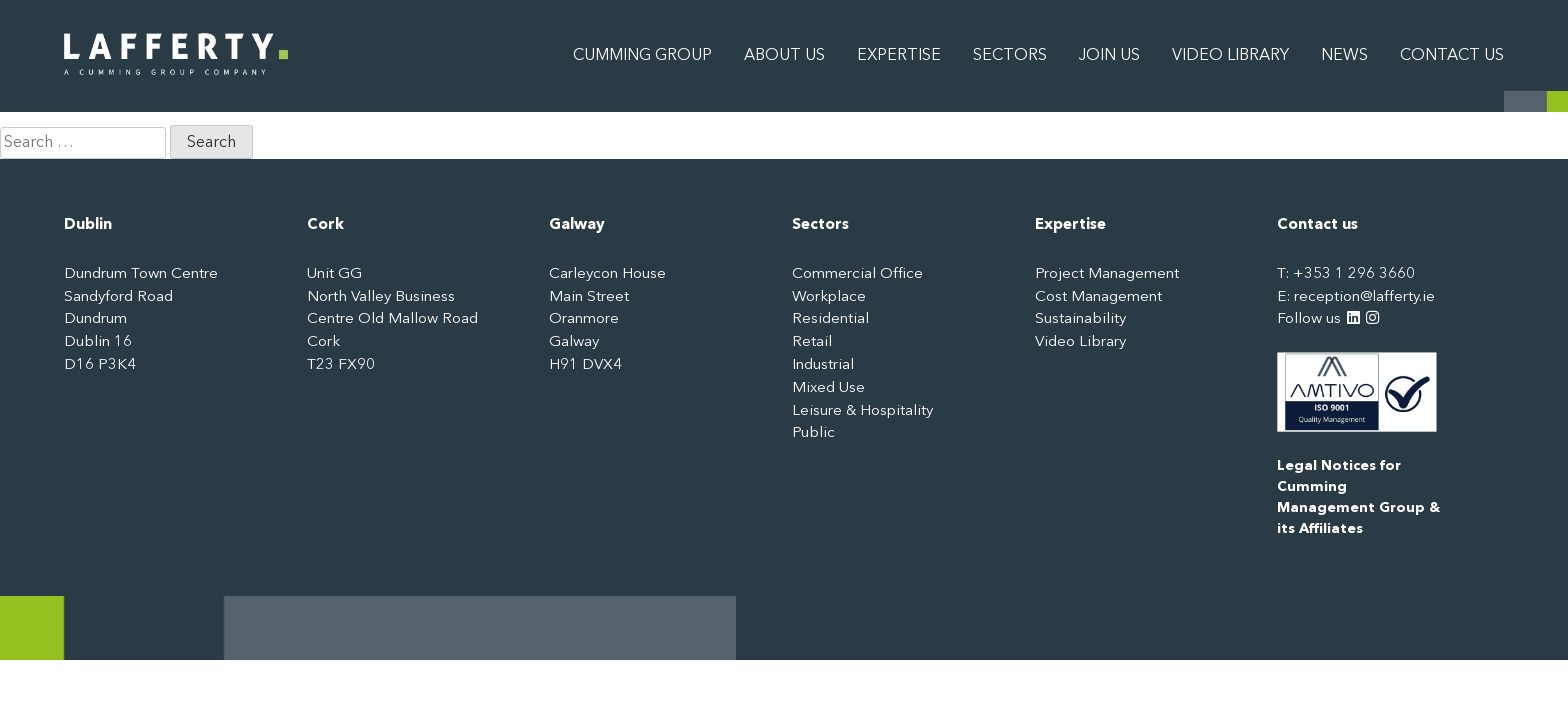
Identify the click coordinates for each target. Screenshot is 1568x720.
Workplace (829, 297)
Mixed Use (828, 388)
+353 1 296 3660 (1354, 274)
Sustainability (1080, 319)
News (1344, 56)
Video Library (1230, 56)
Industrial (823, 365)
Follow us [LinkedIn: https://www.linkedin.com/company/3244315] (1318, 319)
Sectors (1010, 56)
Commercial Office (857, 274)
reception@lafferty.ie (1364, 297)
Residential (830, 319)
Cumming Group (642, 56)
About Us (784, 56)
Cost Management (1098, 297)
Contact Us (1452, 56)
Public (813, 433)
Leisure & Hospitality (862, 411)
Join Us (1109, 56)
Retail (812, 342)
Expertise (899, 56)
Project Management (1107, 274)
